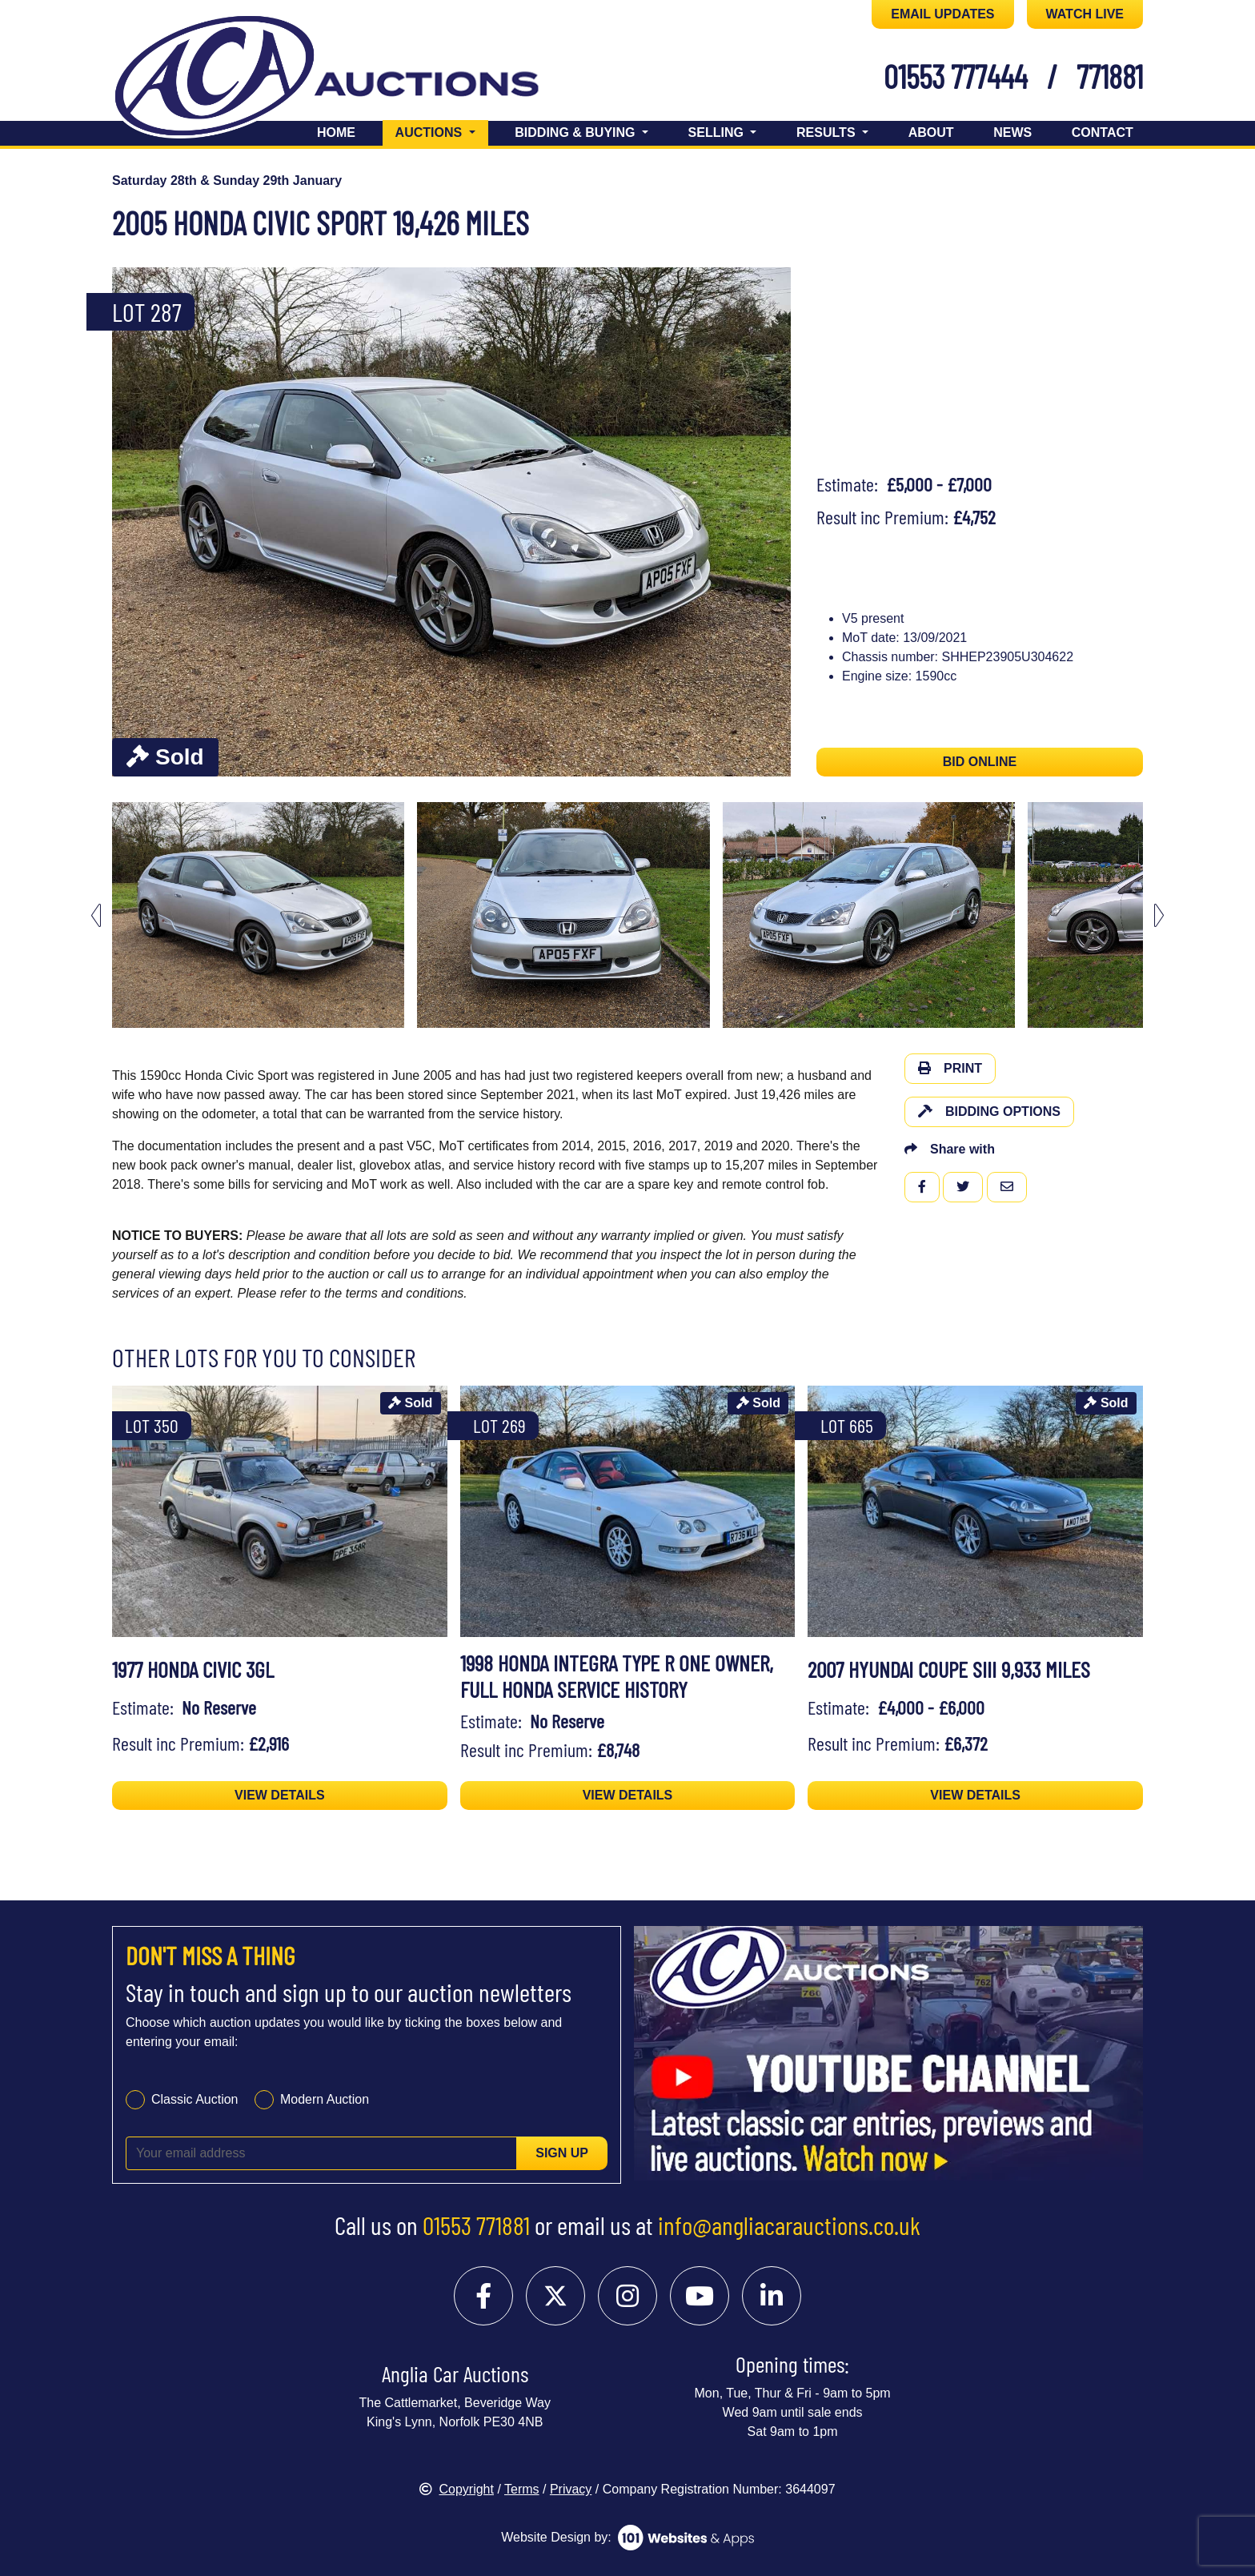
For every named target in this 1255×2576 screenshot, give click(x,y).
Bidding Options (989, 1111)
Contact (1102, 132)
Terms (521, 2489)
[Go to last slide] (96, 915)
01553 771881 (476, 2224)
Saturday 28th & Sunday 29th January (227, 180)
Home (336, 132)
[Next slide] (1159, 915)
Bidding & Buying (577, 132)
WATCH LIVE (1085, 14)
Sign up (561, 2153)
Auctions (441, 130)
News (1012, 132)
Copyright (456, 2489)
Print (950, 1068)
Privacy (570, 2489)
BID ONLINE (979, 761)
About (931, 132)
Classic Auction (195, 2099)
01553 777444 (956, 76)
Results (827, 132)
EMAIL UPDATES (942, 14)
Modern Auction (324, 2099)
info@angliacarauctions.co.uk (789, 2224)
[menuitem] (258, 915)
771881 (1110, 76)
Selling (718, 132)
